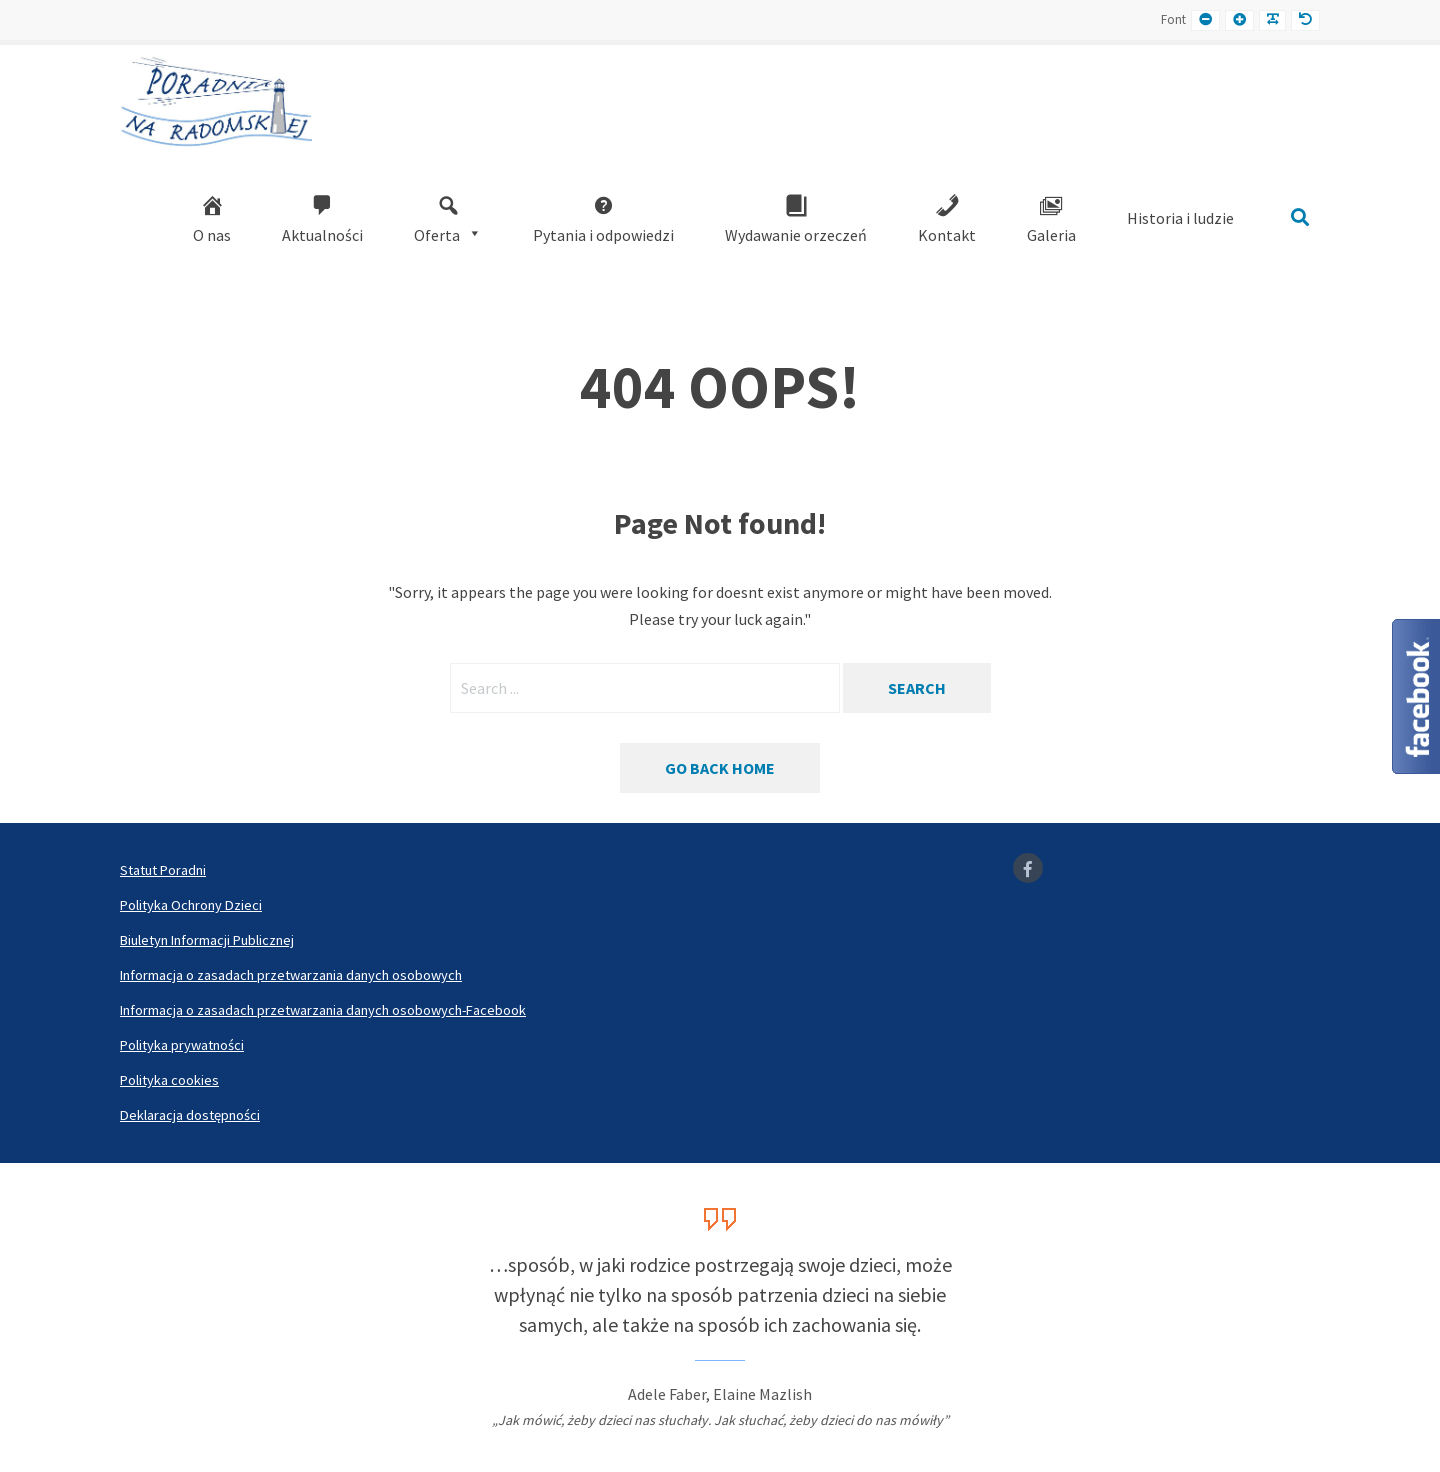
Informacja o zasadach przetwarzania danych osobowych (291, 975)
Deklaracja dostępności (190, 1115)
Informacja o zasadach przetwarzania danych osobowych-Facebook (323, 1010)
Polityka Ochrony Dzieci (191, 905)
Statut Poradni (163, 870)
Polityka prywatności (182, 1045)
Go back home (720, 768)
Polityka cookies (169, 1080)
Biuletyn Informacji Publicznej (207, 940)
